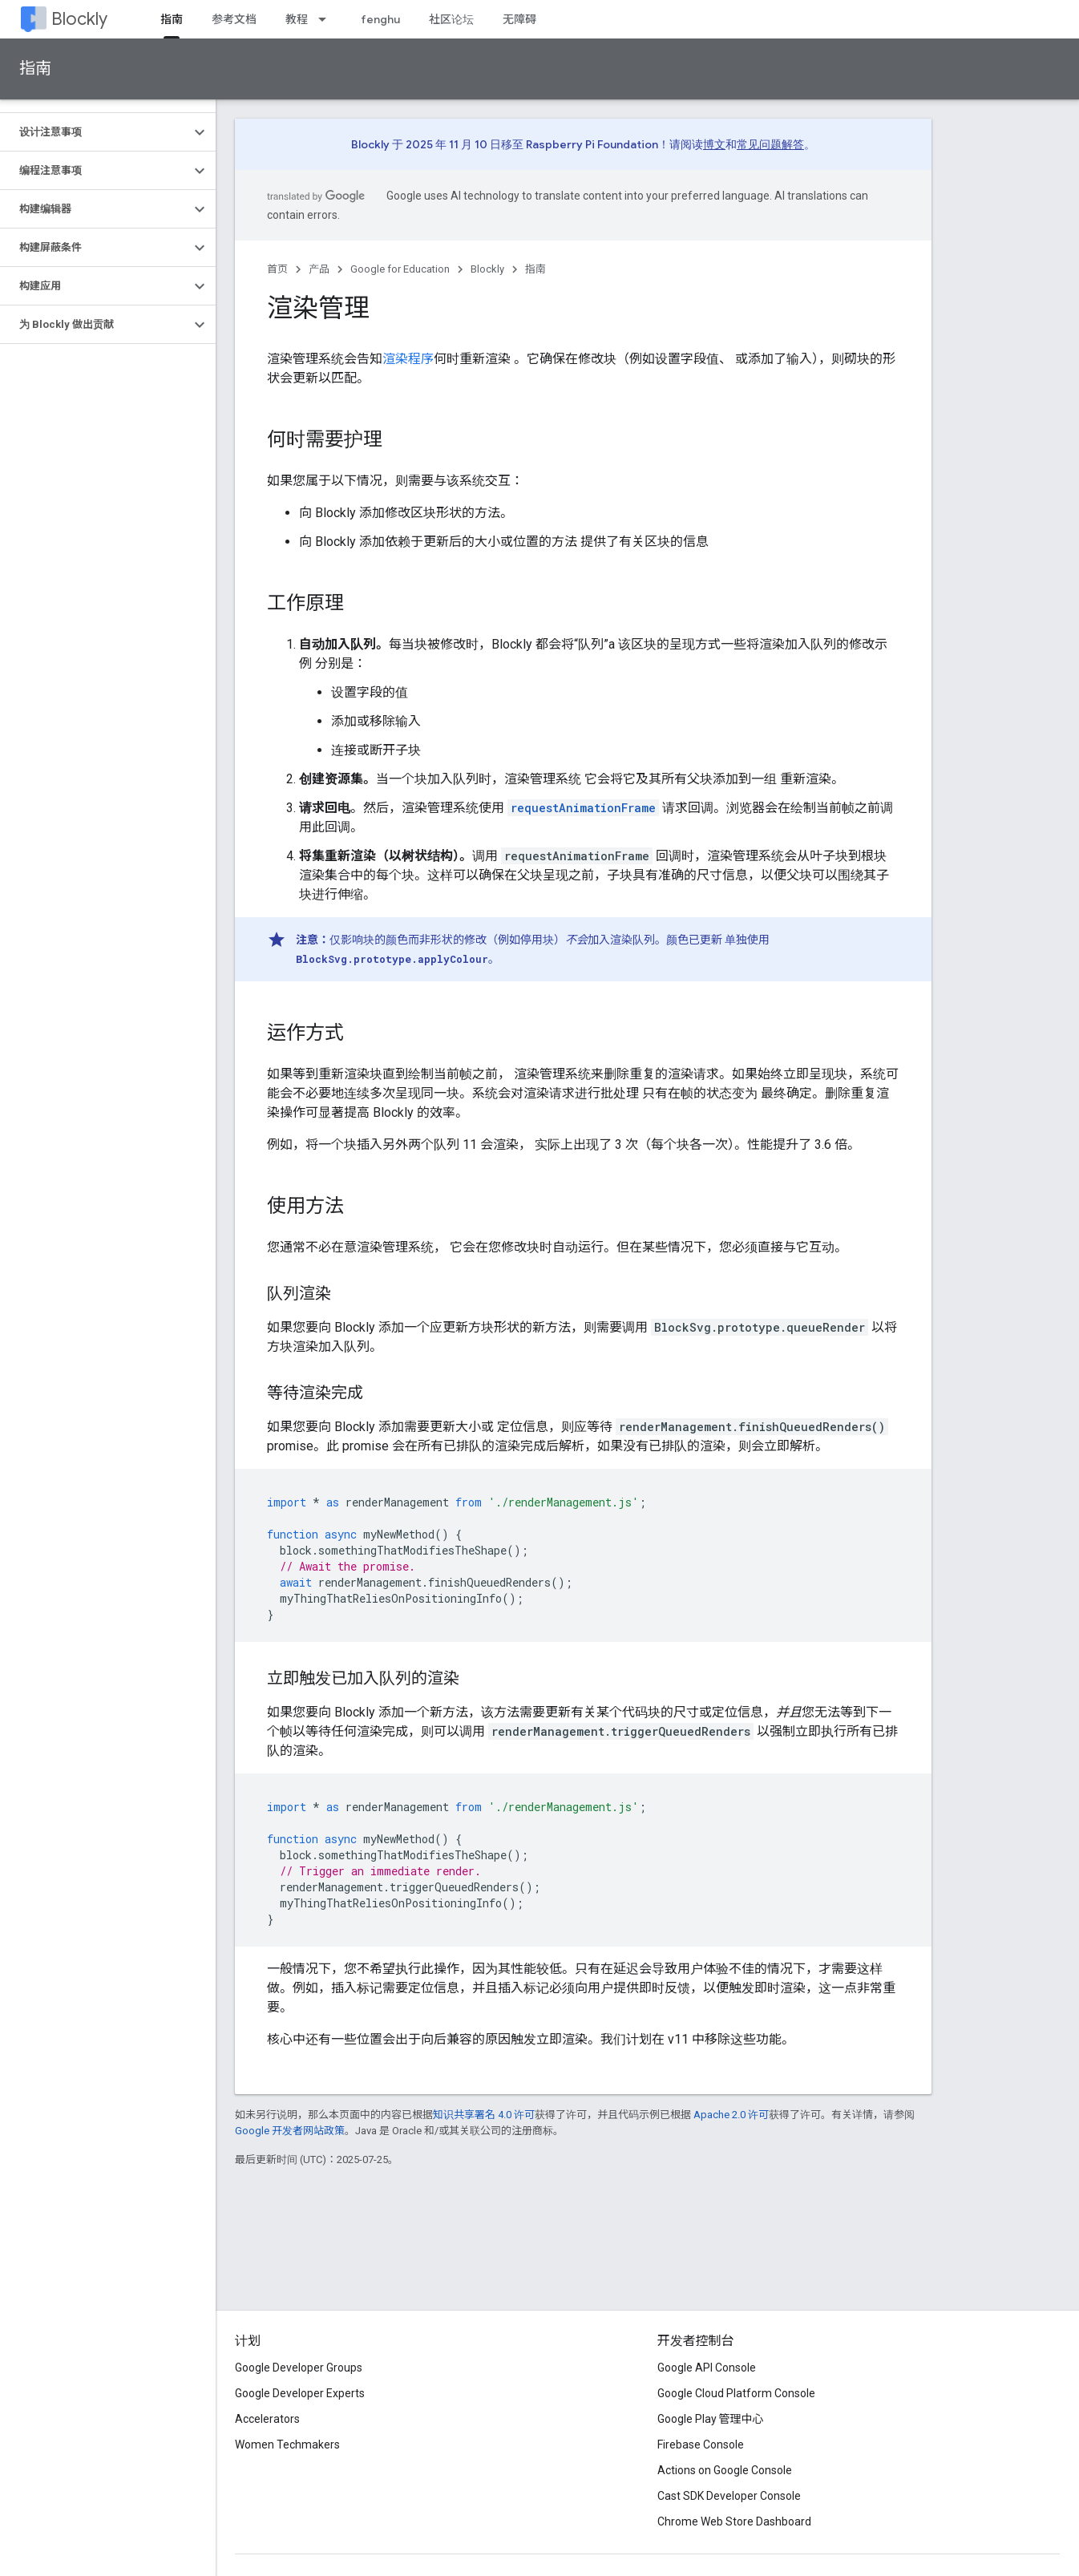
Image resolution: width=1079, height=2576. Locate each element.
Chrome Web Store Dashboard (734, 2521)
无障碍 (519, 19)
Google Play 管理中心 (710, 2418)
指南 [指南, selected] (171, 19)
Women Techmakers (287, 2444)
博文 (714, 144)
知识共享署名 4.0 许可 (484, 2115)
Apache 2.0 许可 (731, 2115)
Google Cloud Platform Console (736, 2393)
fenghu (380, 19)
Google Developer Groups (298, 2367)
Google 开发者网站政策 (290, 2131)
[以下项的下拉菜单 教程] (327, 19)
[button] (95, 132)
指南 (35, 69)
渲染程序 (408, 358)
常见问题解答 (770, 144)
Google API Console (706, 2367)
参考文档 (234, 19)
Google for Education (400, 269)
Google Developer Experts (300, 2393)
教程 (296, 19)
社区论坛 (451, 19)
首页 (277, 269)
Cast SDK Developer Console (729, 2495)
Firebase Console (700, 2444)
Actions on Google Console (724, 2470)
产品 (319, 269)
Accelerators (267, 2418)
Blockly (79, 19)
